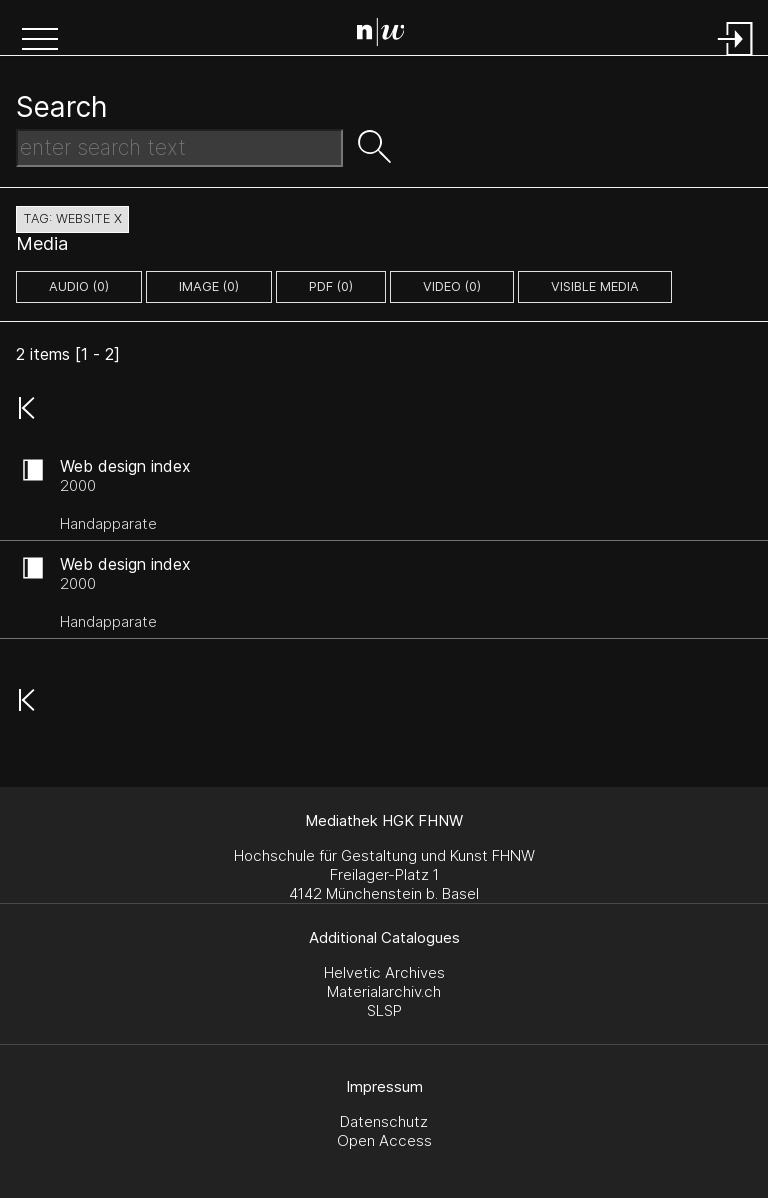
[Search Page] (388, 35)
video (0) (452, 286)
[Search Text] (179, 148)
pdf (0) (331, 286)
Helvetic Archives (384, 972)
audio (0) (79, 286)
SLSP (384, 1010)
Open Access (384, 1140)
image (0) (209, 286)
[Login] (736, 57)
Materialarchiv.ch (384, 991)
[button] (40, 41)
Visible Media (595, 286)
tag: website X (72, 218)
